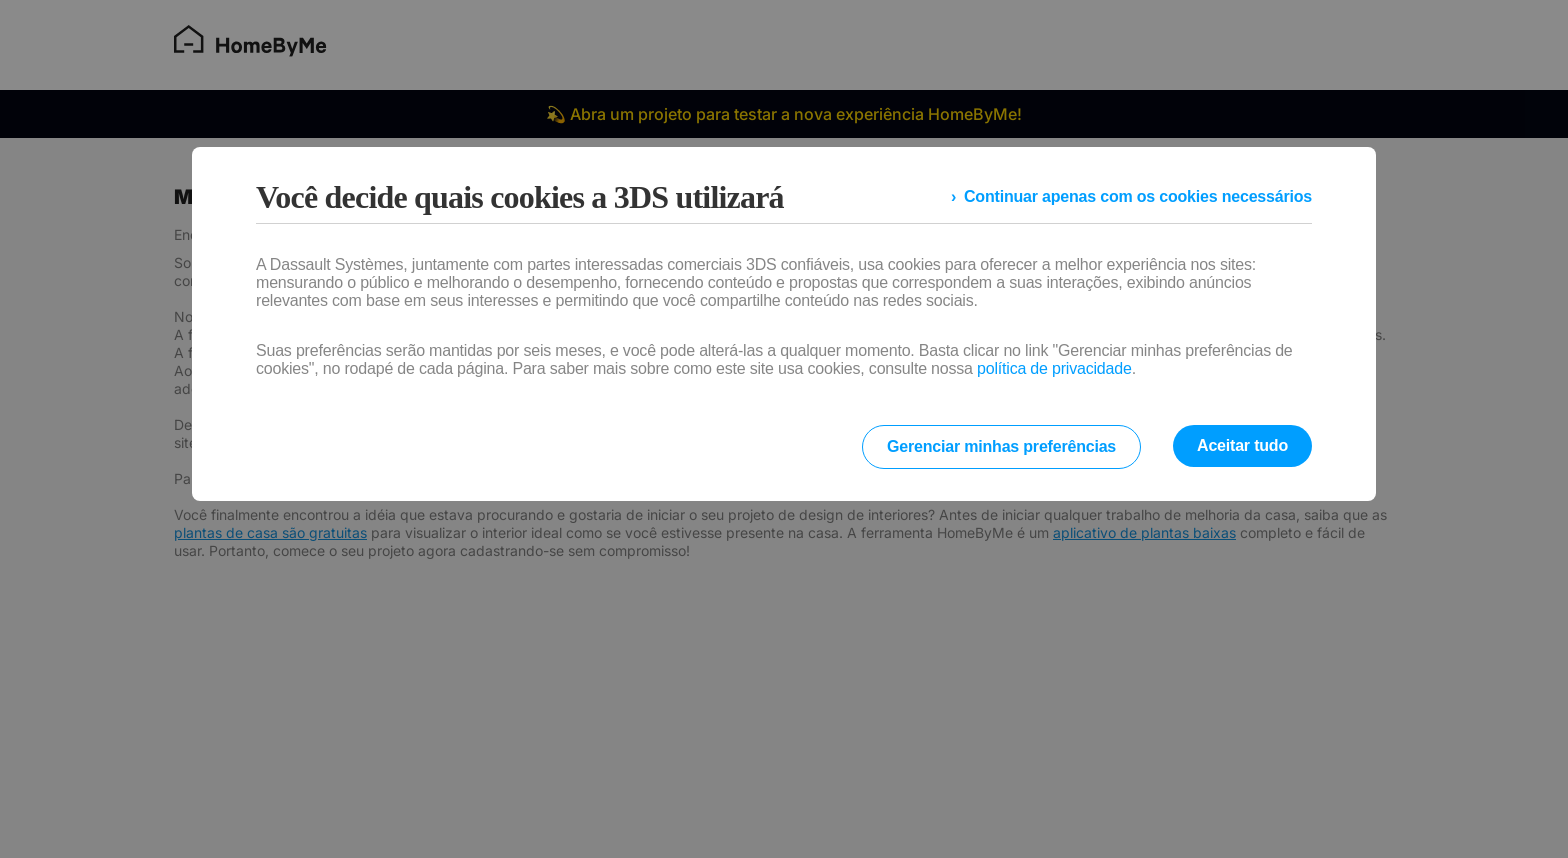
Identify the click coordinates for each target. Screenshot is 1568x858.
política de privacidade (1054, 368)
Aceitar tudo (1242, 445)
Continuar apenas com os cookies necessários (1138, 196)
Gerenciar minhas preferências (1001, 446)
